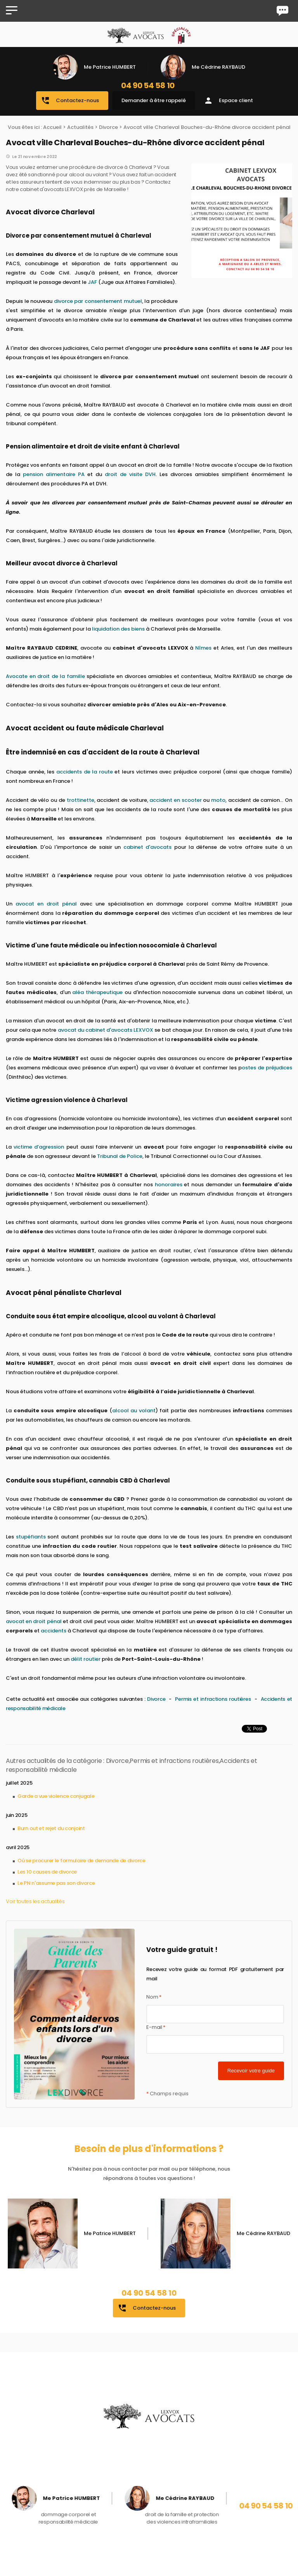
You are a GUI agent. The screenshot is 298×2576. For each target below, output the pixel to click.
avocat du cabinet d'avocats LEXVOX (106, 1030)
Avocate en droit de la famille (45, 676)
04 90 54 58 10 (148, 85)
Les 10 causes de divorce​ (47, 1872)
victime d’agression (39, 1147)
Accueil (52, 127)
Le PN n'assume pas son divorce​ (56, 1883)
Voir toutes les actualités (35, 1901)
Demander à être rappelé (153, 100)
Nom (153, 1997)
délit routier (85, 1659)
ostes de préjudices (267, 1067)
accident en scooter (175, 800)
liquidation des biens (118, 629)
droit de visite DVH (130, 474)
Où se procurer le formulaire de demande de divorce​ (81, 1860)
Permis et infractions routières (213, 1699)
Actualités (80, 127)
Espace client (228, 100)
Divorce (108, 127)
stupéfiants (31, 1536)
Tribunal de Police (119, 1156)
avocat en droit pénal (46, 903)
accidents (53, 1630)
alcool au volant (134, 1410)
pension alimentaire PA (54, 474)
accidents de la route (84, 771)
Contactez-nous (70, 100)
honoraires (168, 1184)
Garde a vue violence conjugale (55, 1796)
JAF (92, 282)
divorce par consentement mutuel (98, 301)
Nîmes (203, 648)
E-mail (155, 2027)
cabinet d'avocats (147, 847)
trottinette (80, 800)
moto (218, 800)
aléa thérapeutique (97, 992)
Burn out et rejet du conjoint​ (51, 1828)
